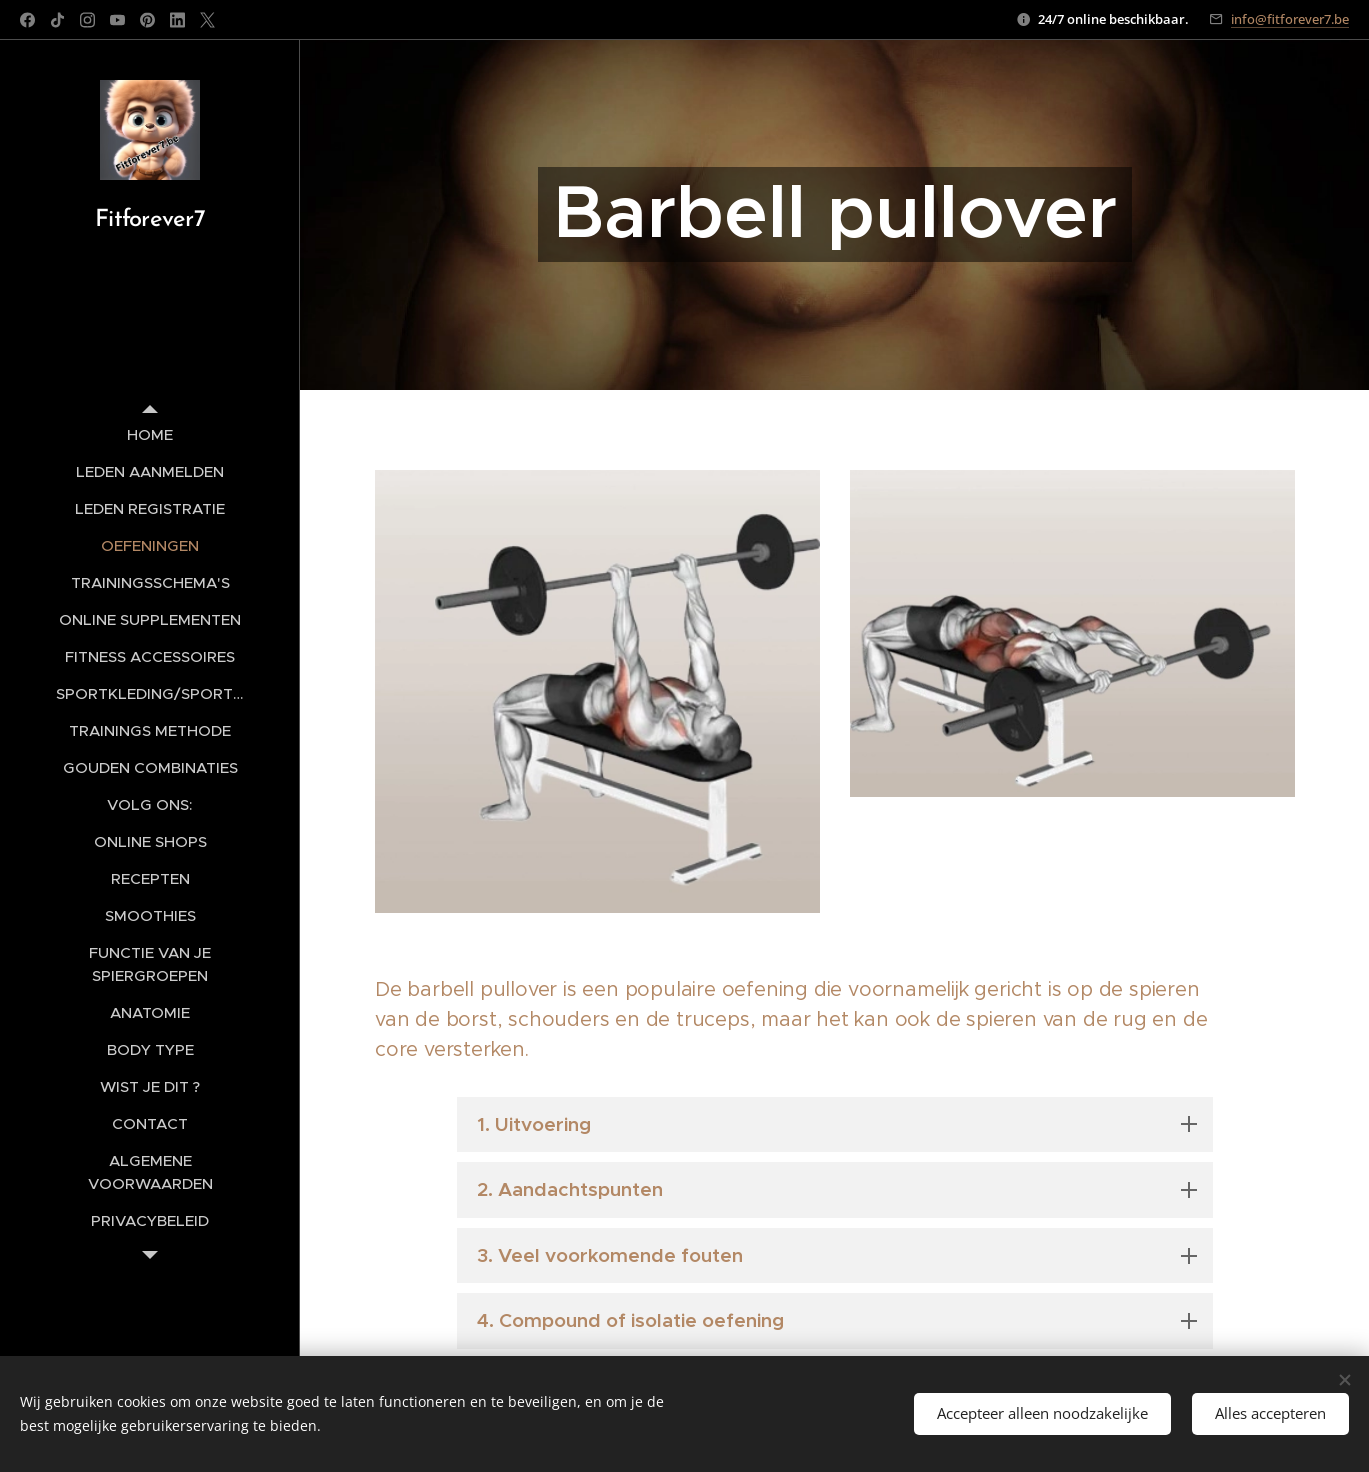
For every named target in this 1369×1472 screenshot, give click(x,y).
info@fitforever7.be (1290, 19)
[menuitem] (150, 434)
